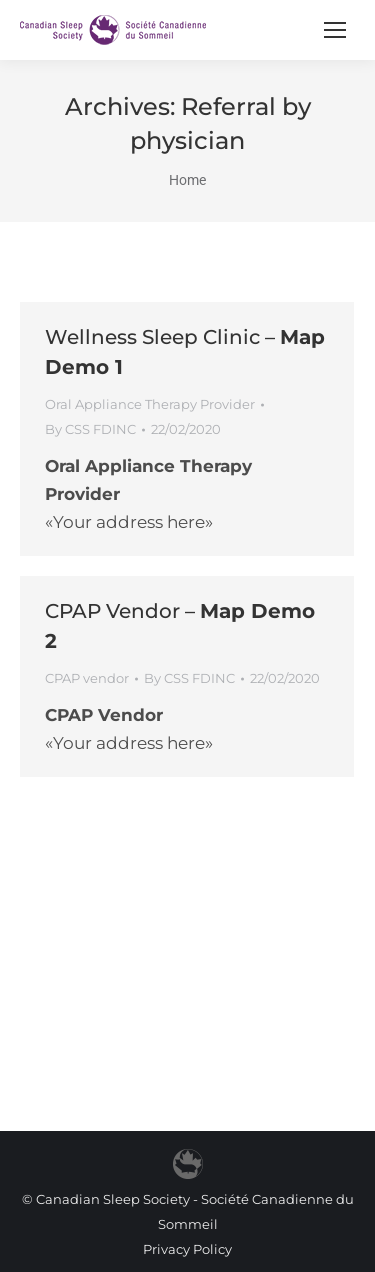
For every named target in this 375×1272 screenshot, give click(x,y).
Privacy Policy (187, 1249)
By (90, 429)
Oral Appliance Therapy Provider (150, 404)
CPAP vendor (87, 678)
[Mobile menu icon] (335, 30)
